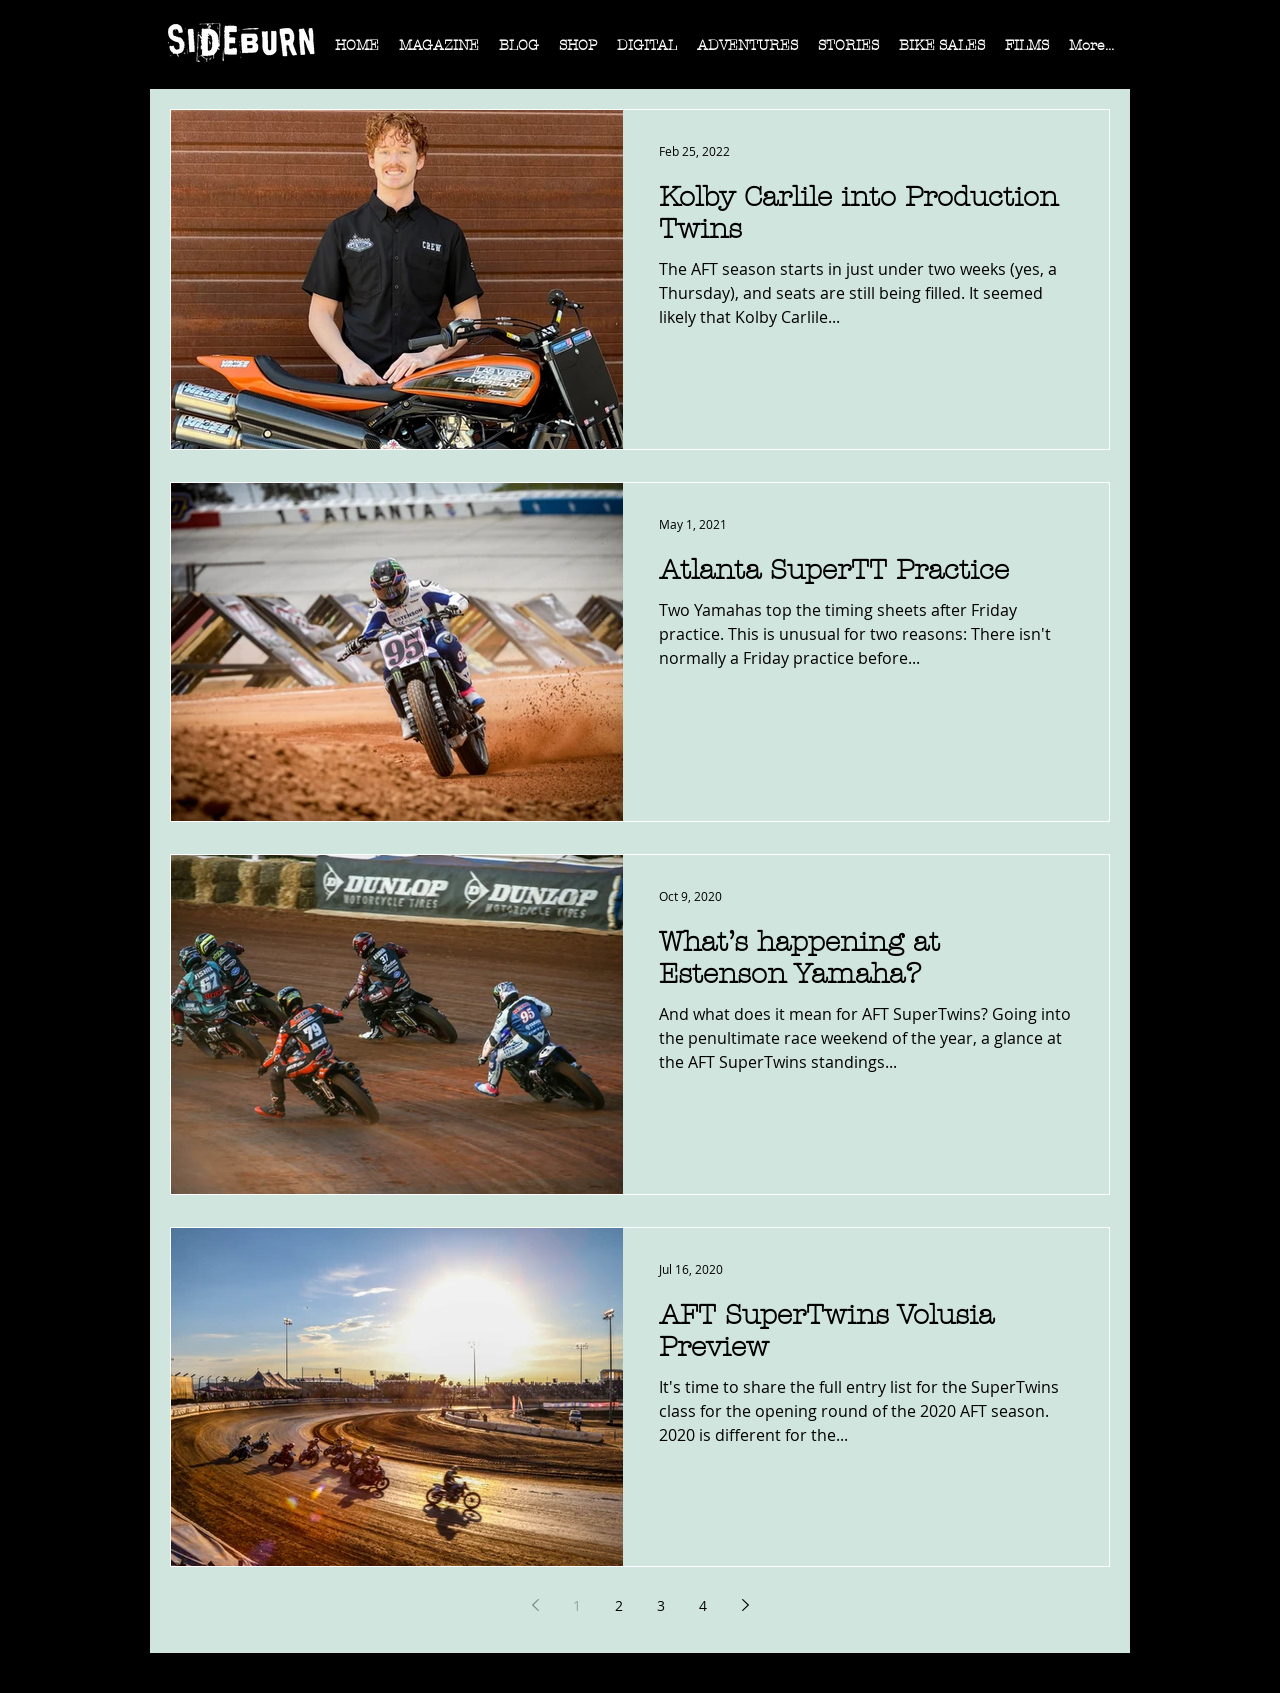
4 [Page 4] (703, 1605)
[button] (439, 52)
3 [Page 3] (661, 1605)
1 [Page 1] (577, 1605)
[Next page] (745, 1605)
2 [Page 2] (619, 1605)
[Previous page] (535, 1605)
